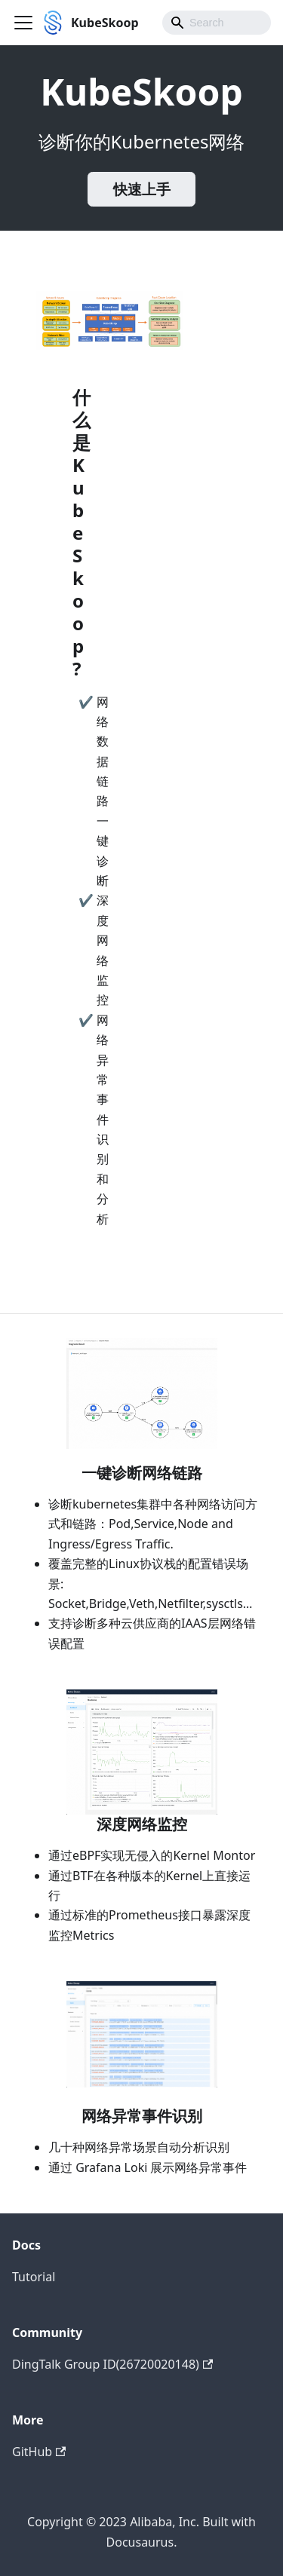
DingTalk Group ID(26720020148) (112, 2364)
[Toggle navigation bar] (23, 22)
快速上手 (142, 189)
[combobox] (216, 23)
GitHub (39, 2451)
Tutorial (33, 2276)
